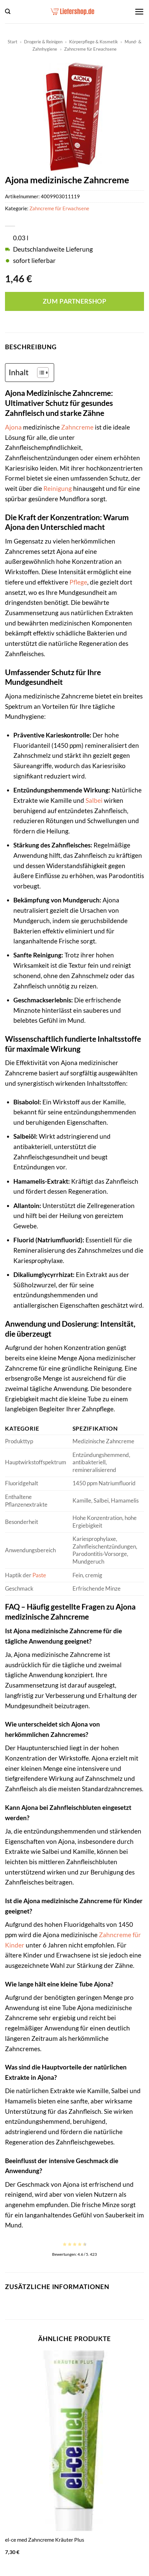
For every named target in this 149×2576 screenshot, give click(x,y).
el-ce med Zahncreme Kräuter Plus (44, 2539)
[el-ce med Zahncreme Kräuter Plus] (74, 2440)
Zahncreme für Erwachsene (90, 49)
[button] (7, 11)
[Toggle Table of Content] (39, 372)
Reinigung (57, 488)
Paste (39, 1575)
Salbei (94, 800)
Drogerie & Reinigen (43, 41)
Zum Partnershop (74, 301)
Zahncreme (77, 427)
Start (12, 41)
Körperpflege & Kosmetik (93, 41)
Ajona (13, 427)
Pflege (78, 582)
